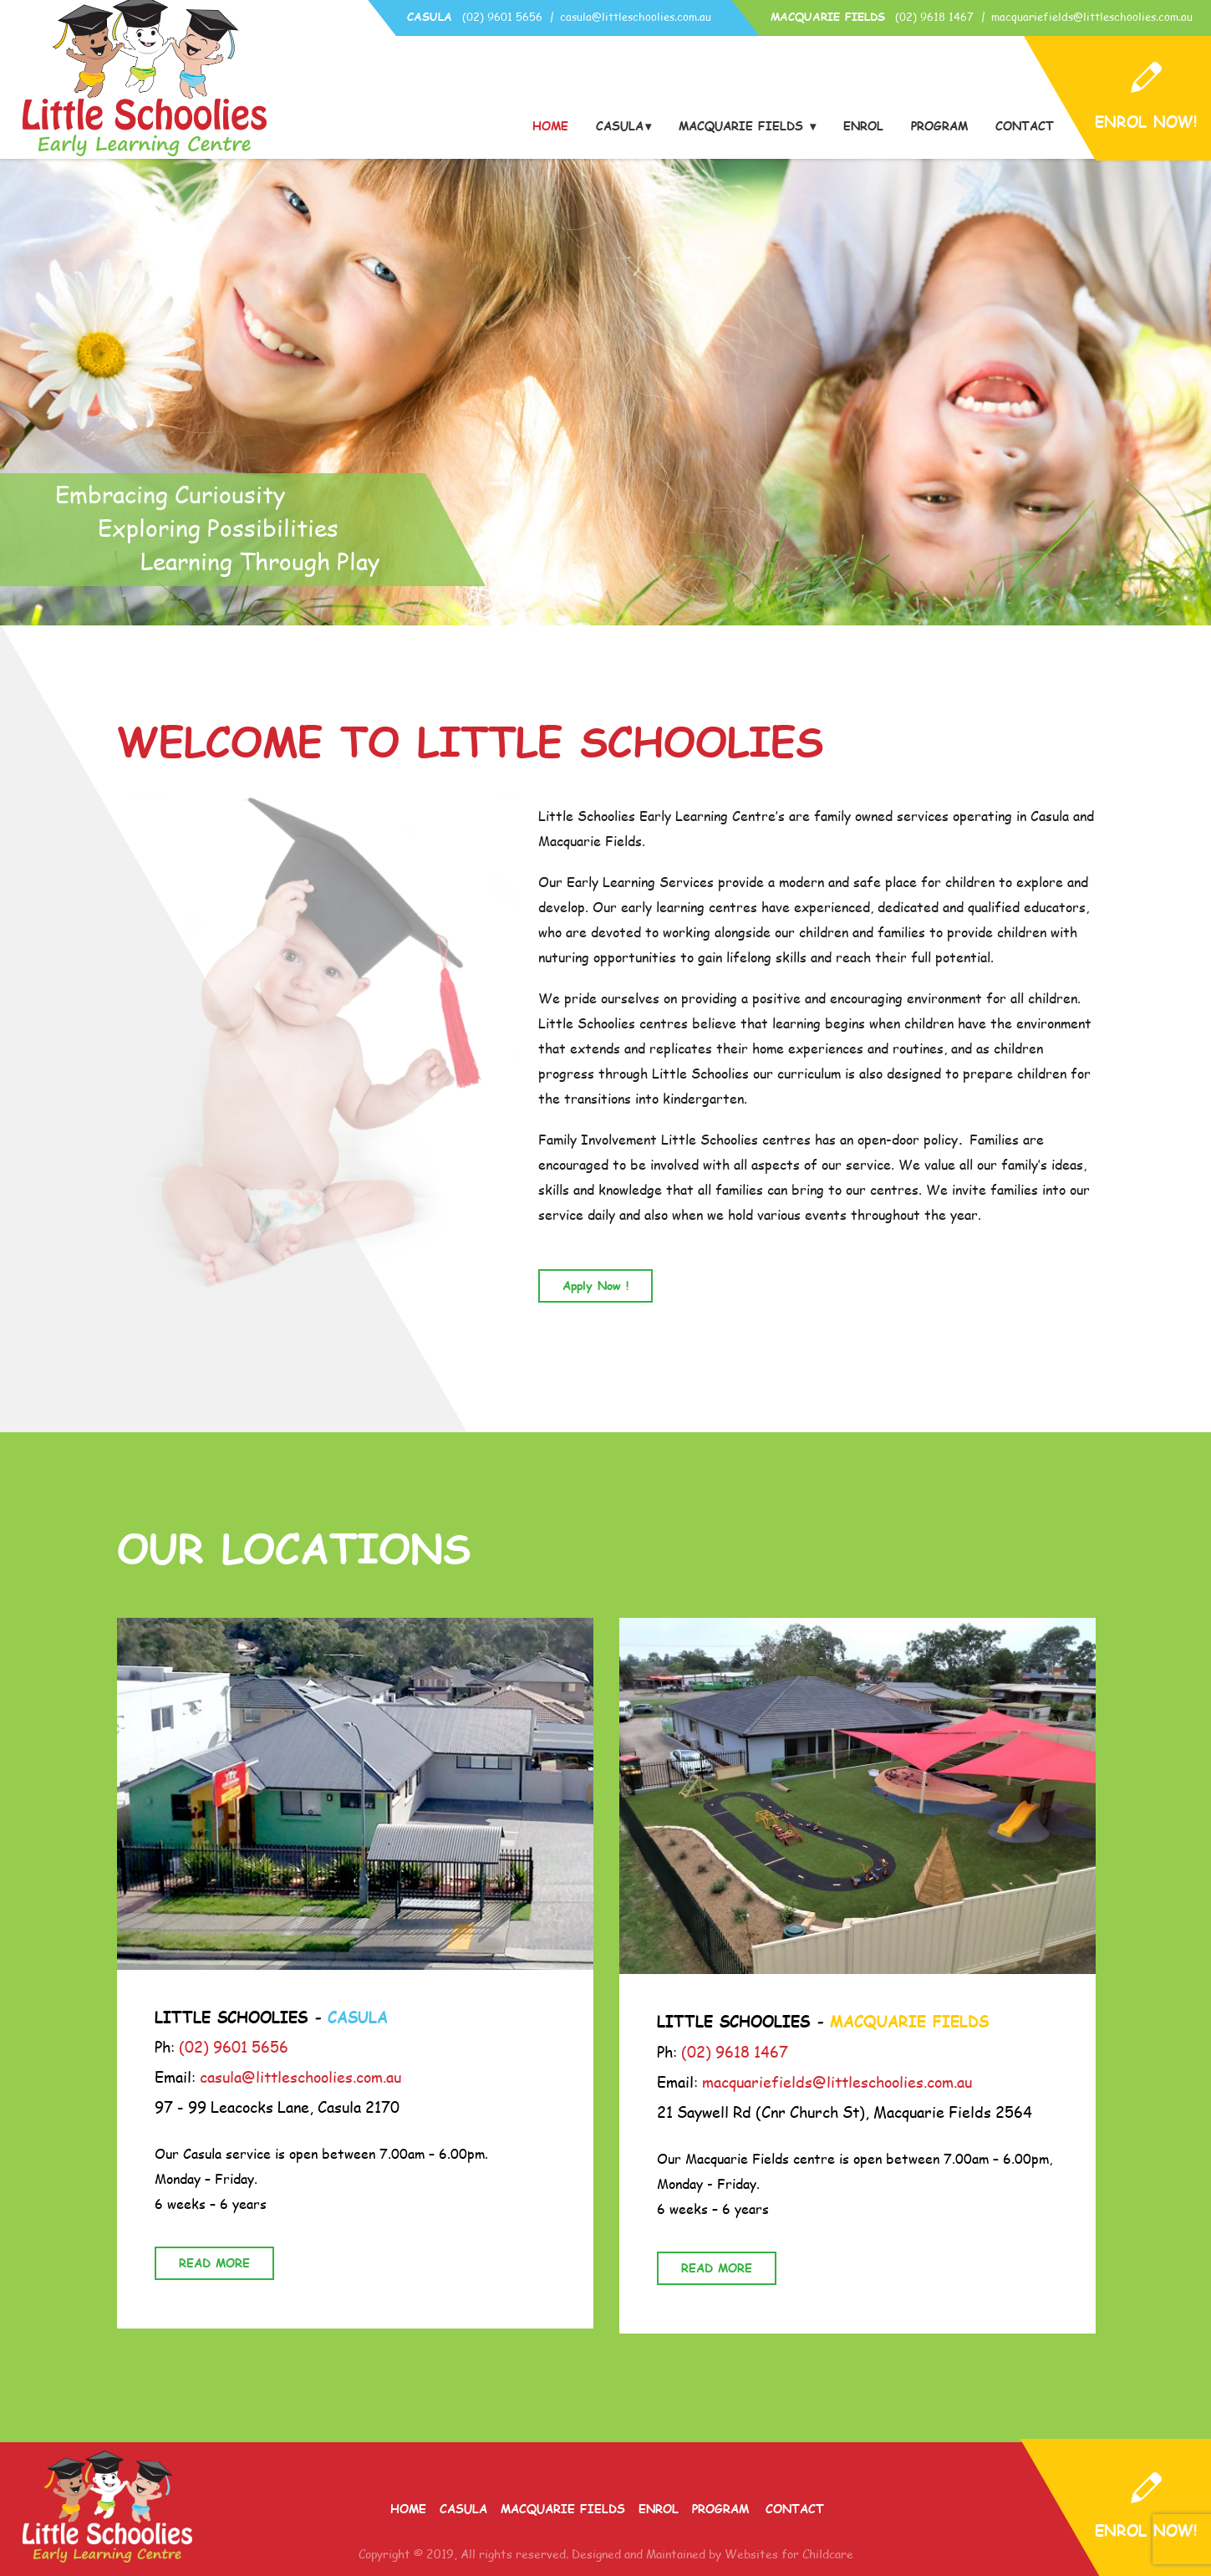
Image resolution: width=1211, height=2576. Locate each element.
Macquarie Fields (743, 127)
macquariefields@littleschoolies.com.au (1092, 16)
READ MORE (214, 2263)
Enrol (863, 127)
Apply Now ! (595, 1285)
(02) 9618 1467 (934, 16)
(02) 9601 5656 (502, 16)
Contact (1024, 127)
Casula (620, 127)
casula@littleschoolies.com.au (635, 16)
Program (939, 127)
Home (550, 127)
